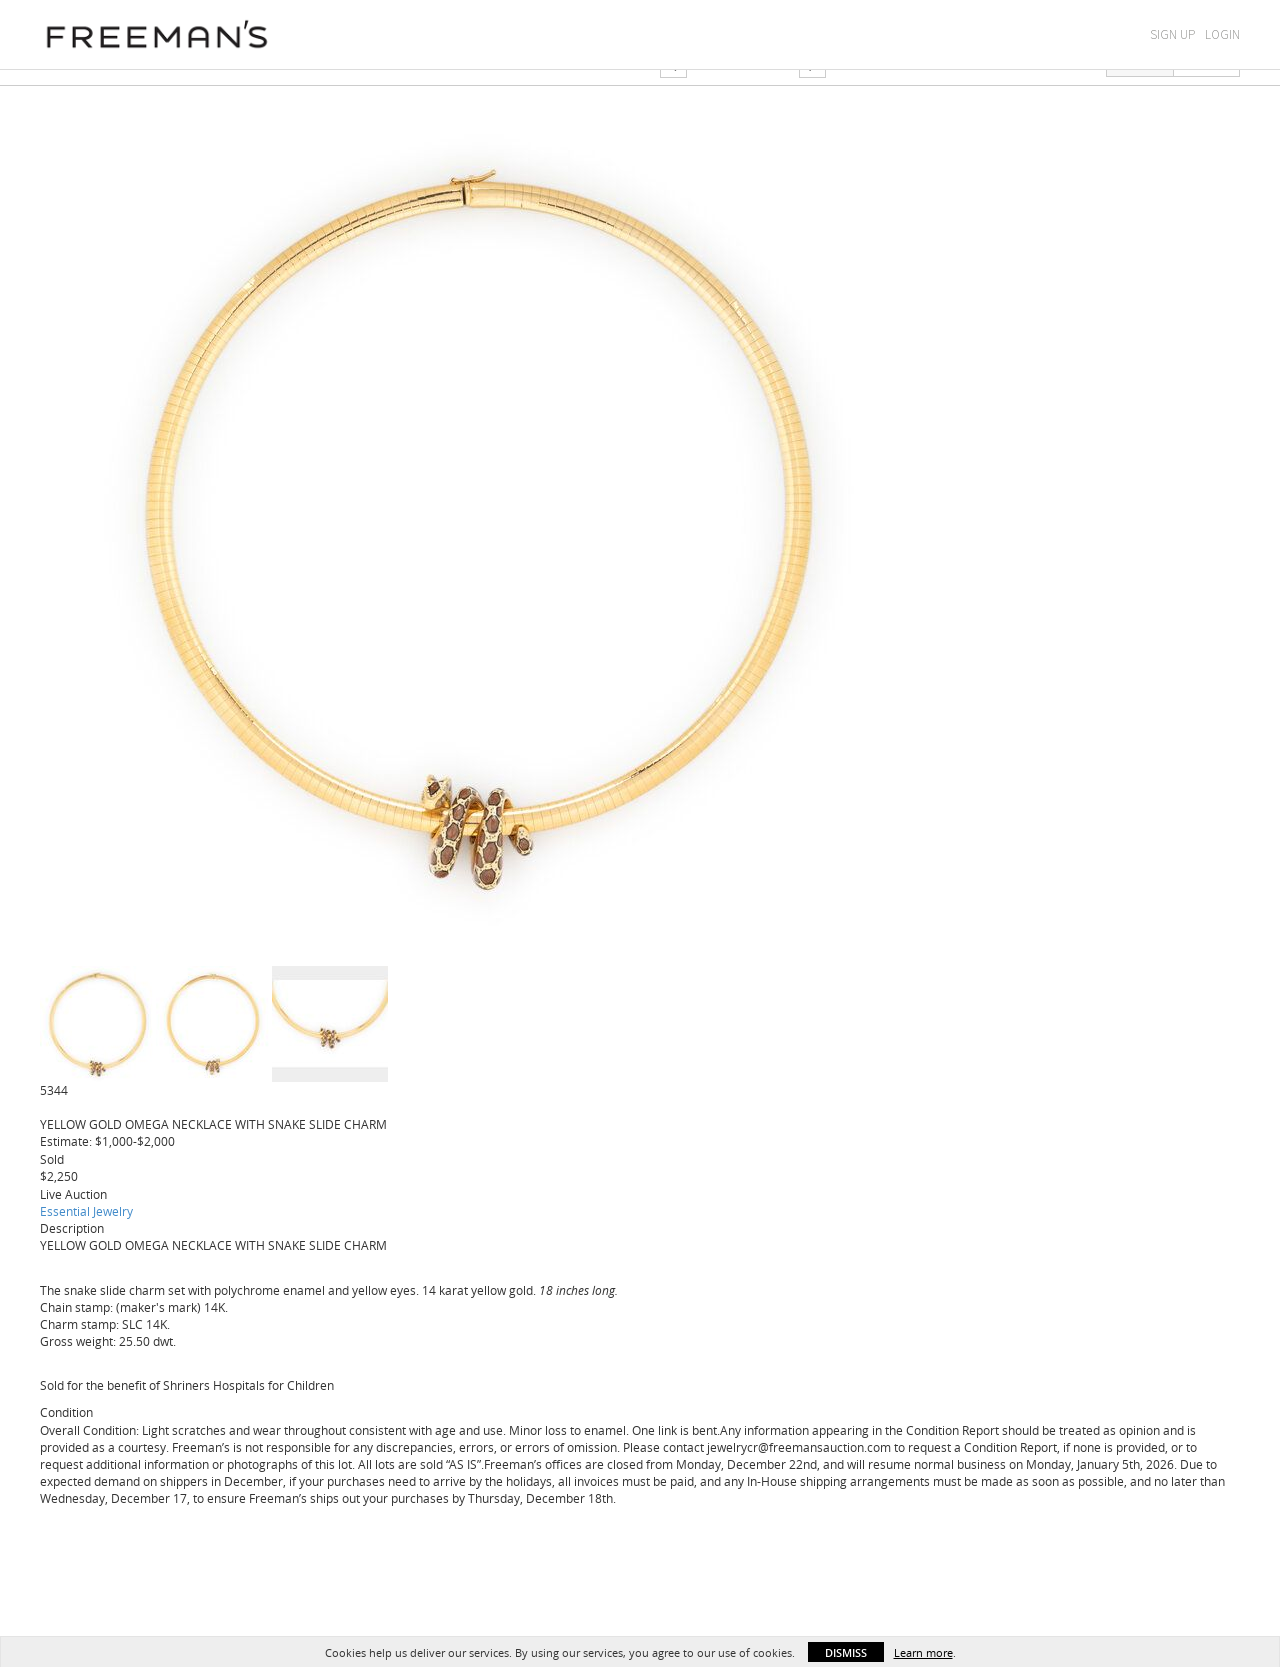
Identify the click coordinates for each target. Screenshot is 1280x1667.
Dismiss (846, 1652)
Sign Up (1172, 34)
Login (1222, 34)
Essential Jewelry (86, 1211)
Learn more (923, 1652)
